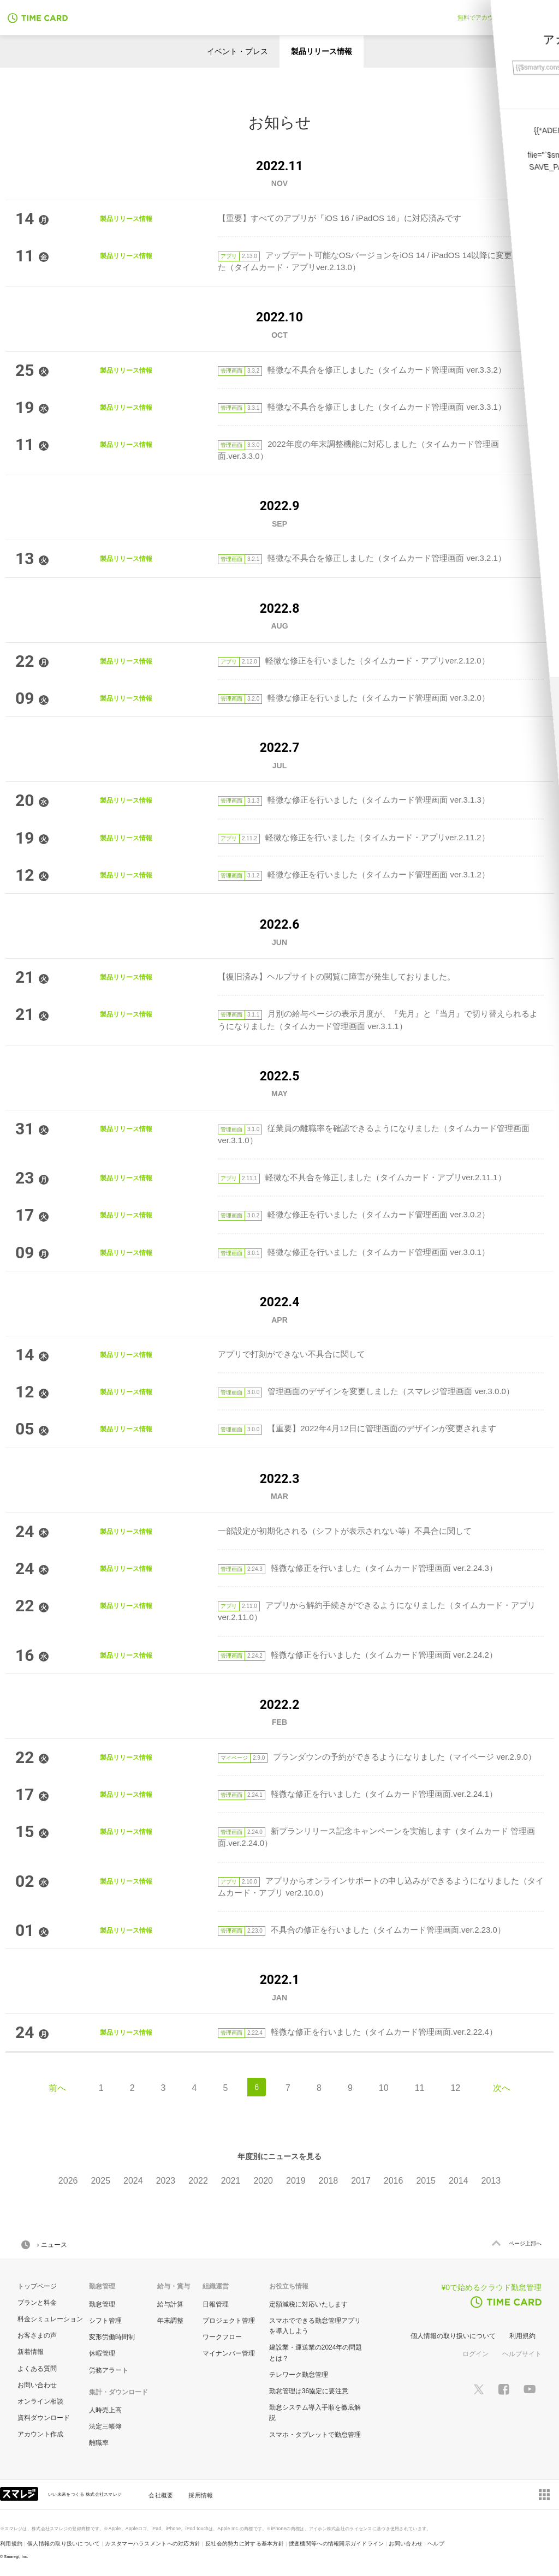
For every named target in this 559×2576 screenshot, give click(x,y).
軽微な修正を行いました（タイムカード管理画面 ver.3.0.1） (354, 1252)
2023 (166, 2180)
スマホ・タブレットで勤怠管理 (315, 2434)
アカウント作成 (40, 2434)
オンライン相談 (40, 2401)
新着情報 (30, 2352)
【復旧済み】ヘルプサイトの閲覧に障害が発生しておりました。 (336, 976)
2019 (296, 2180)
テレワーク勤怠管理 (298, 2374)
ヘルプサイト (522, 2354)
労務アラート (108, 2370)
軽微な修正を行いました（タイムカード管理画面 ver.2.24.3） (357, 1568)
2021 (231, 2180)
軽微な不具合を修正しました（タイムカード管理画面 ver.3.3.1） (362, 406)
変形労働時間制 (112, 2337)
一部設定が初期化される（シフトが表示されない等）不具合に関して (345, 1530)
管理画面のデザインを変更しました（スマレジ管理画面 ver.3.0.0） (366, 1391)
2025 (100, 2180)
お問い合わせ (37, 2385)
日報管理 (216, 2304)
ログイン (475, 2354)
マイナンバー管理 (229, 2353)
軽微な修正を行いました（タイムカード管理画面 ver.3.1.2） (354, 874)
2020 (263, 2180)
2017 (361, 2180)
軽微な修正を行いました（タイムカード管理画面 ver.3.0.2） (354, 1214)
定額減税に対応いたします (308, 2304)
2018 (328, 2180)
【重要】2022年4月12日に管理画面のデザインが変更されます (357, 1428)
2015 (426, 2180)
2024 (133, 2180)
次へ (501, 2088)
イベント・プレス (237, 51)
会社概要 (160, 2495)
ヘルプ (435, 2544)
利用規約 (522, 2336)
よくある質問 (37, 2368)
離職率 (99, 2443)
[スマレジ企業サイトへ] (20, 2493)
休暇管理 (102, 2353)
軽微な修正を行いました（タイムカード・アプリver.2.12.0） (354, 660)
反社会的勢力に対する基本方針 (244, 2544)
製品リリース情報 (321, 51)
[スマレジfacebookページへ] (503, 2388)
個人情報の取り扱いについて (453, 2336)
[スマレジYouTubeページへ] (530, 2388)
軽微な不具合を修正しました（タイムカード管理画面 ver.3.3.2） (362, 369)
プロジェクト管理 (229, 2320)
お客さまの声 (37, 2335)
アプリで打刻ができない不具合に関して (291, 1354)
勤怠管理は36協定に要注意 (308, 2391)
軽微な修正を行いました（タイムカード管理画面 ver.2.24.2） (357, 1654)
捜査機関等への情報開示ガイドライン (336, 2544)
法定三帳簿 (105, 2426)
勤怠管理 (102, 2304)
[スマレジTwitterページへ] (478, 2388)
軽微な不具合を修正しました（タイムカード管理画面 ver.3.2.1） (362, 558)
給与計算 (170, 2304)
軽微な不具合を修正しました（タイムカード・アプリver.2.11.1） (362, 1177)
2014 (458, 2180)
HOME (25, 2245)
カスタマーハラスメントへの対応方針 (152, 2544)
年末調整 (170, 2320)
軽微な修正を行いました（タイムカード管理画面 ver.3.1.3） (354, 799)
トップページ (37, 2286)
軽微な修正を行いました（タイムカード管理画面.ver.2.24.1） (357, 1793)
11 (420, 2088)
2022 (198, 2180)
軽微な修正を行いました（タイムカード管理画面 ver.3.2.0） (354, 697)
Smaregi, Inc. (16, 2557)
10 (384, 2088)
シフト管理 (105, 2320)
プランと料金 (37, 2302)
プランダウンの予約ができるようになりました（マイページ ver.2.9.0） (377, 1756)
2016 (393, 2180)
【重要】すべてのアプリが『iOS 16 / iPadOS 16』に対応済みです (339, 218)
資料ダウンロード (43, 2418)
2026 (68, 2180)
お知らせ (279, 122)
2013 (491, 2180)
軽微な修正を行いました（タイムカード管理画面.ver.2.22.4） (357, 2031)
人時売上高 (105, 2410)
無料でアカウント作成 (487, 17)
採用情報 (200, 2495)
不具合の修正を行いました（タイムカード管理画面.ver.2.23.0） (362, 1929)
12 (455, 2088)
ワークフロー (222, 2337)
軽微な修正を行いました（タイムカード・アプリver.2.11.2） (354, 837)
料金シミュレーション (50, 2319)
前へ (57, 2088)
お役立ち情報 (288, 2286)
